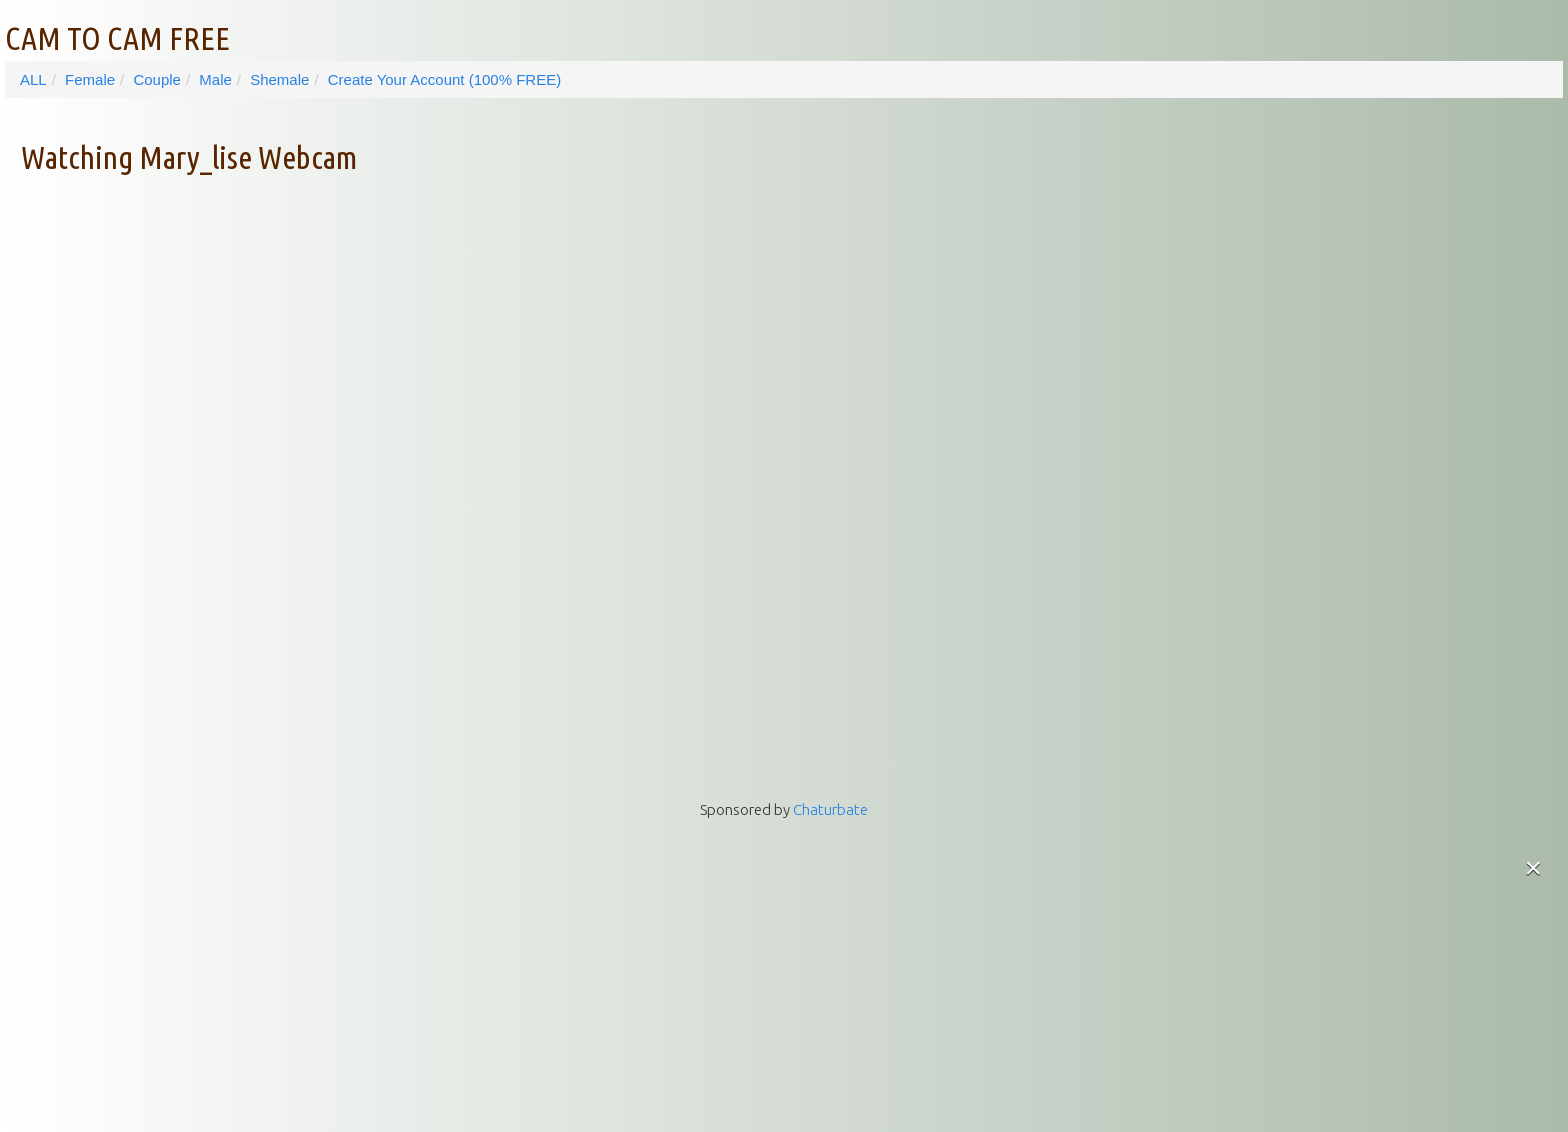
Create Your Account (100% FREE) (444, 79)
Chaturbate (830, 809)
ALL (33, 79)
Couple (157, 79)
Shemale (279, 79)
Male (215, 79)
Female (90, 79)
